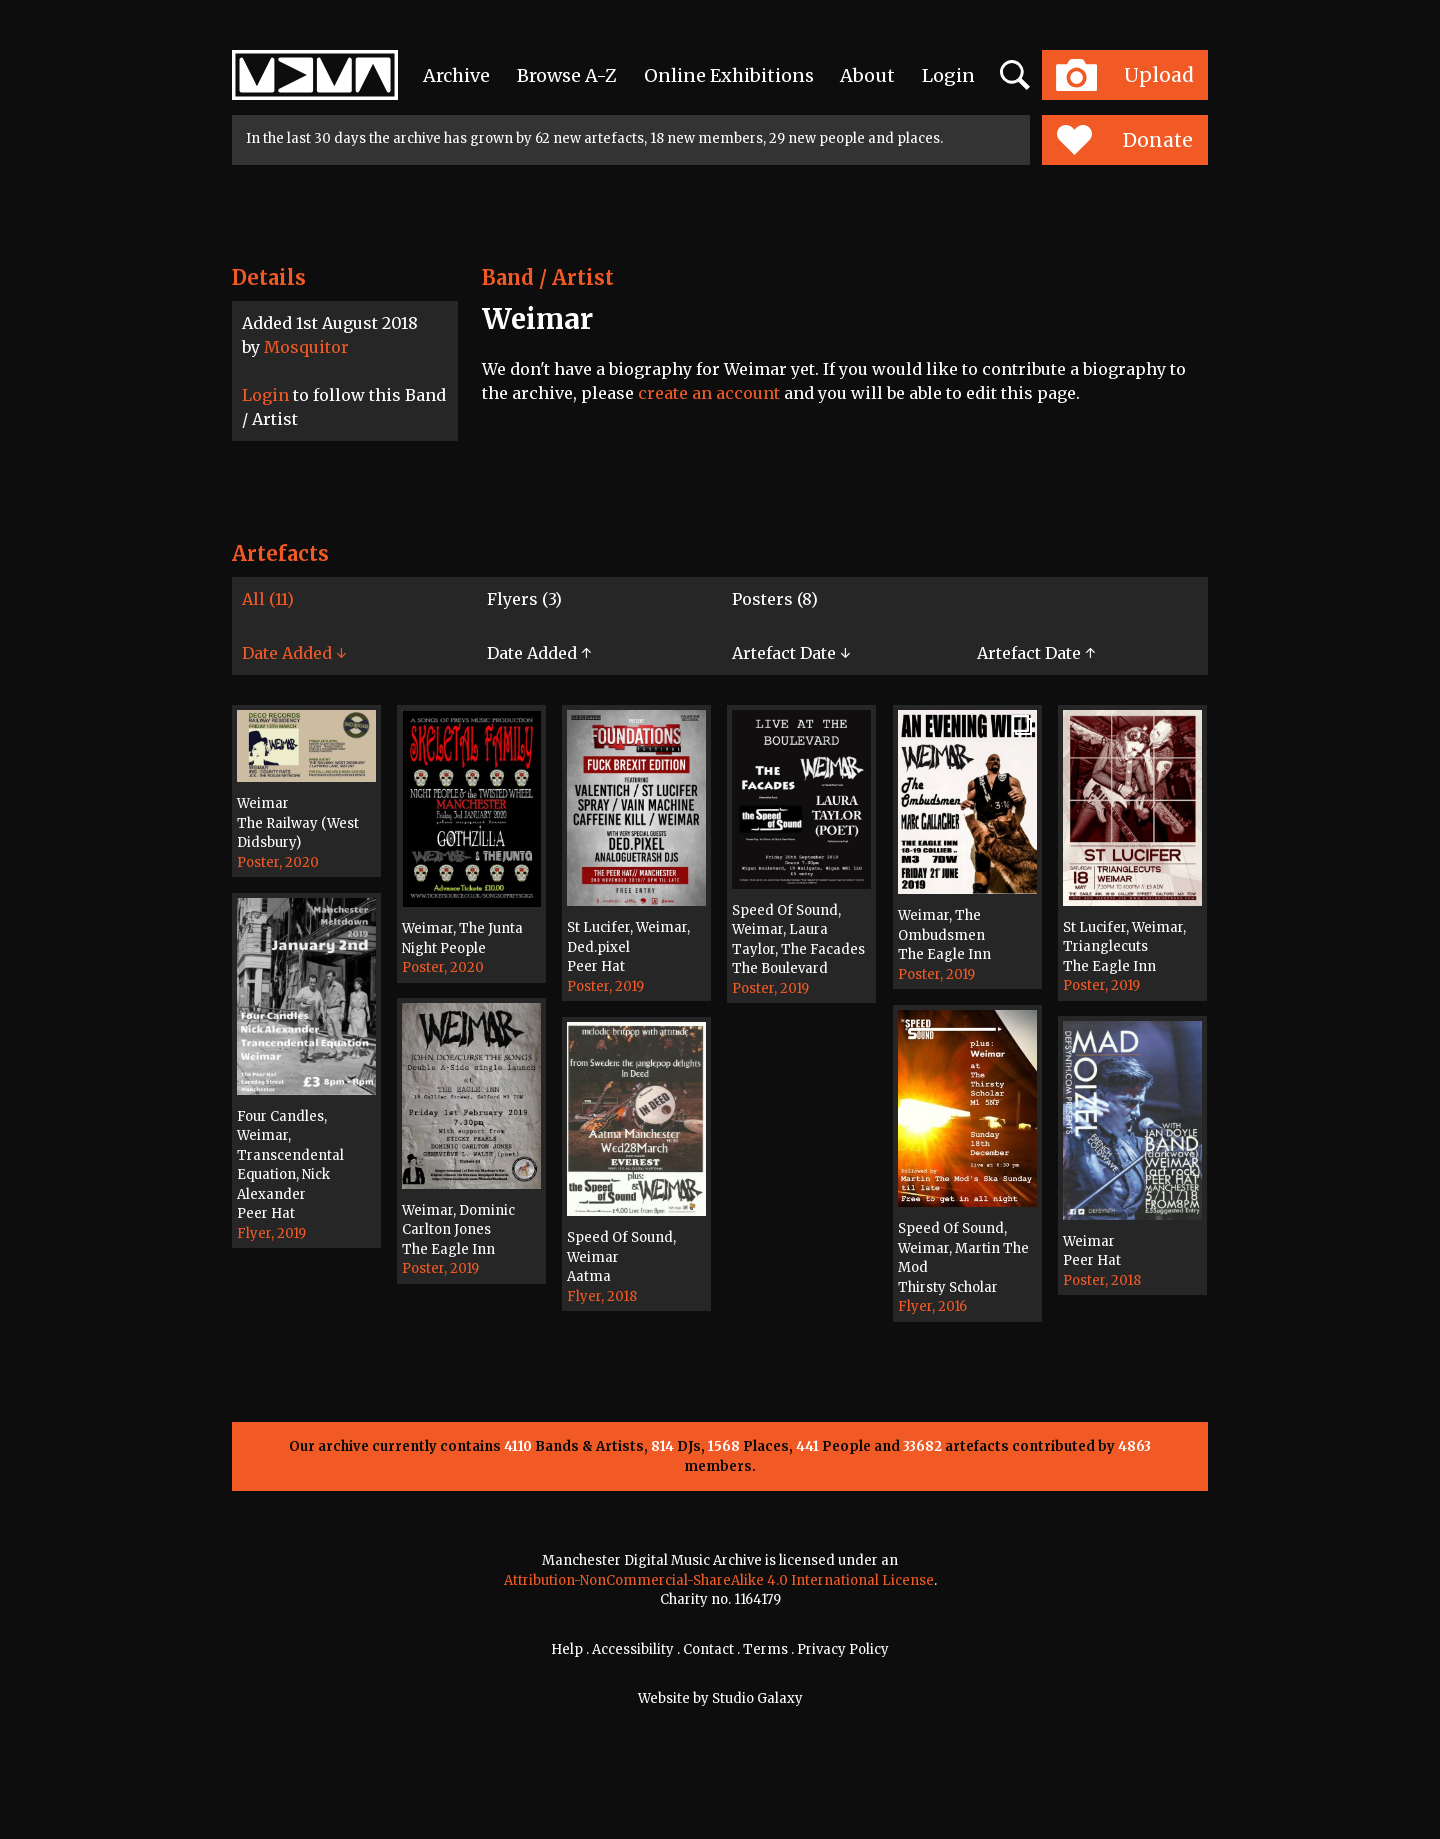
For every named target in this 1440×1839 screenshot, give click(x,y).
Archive (456, 75)
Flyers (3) (524, 599)
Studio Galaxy (757, 1698)
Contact (708, 1649)
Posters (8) (775, 599)
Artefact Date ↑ (1036, 653)
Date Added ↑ (539, 653)
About (867, 75)
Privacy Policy (843, 1649)
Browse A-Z (567, 75)
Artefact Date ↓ (791, 653)
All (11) (268, 599)
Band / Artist (548, 277)
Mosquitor (306, 347)
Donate (1124, 140)
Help (567, 1649)
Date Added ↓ (294, 653)
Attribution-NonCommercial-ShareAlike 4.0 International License (719, 1580)
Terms (765, 1649)
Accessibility (633, 1649)
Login (948, 75)
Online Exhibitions (729, 75)
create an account (709, 393)
